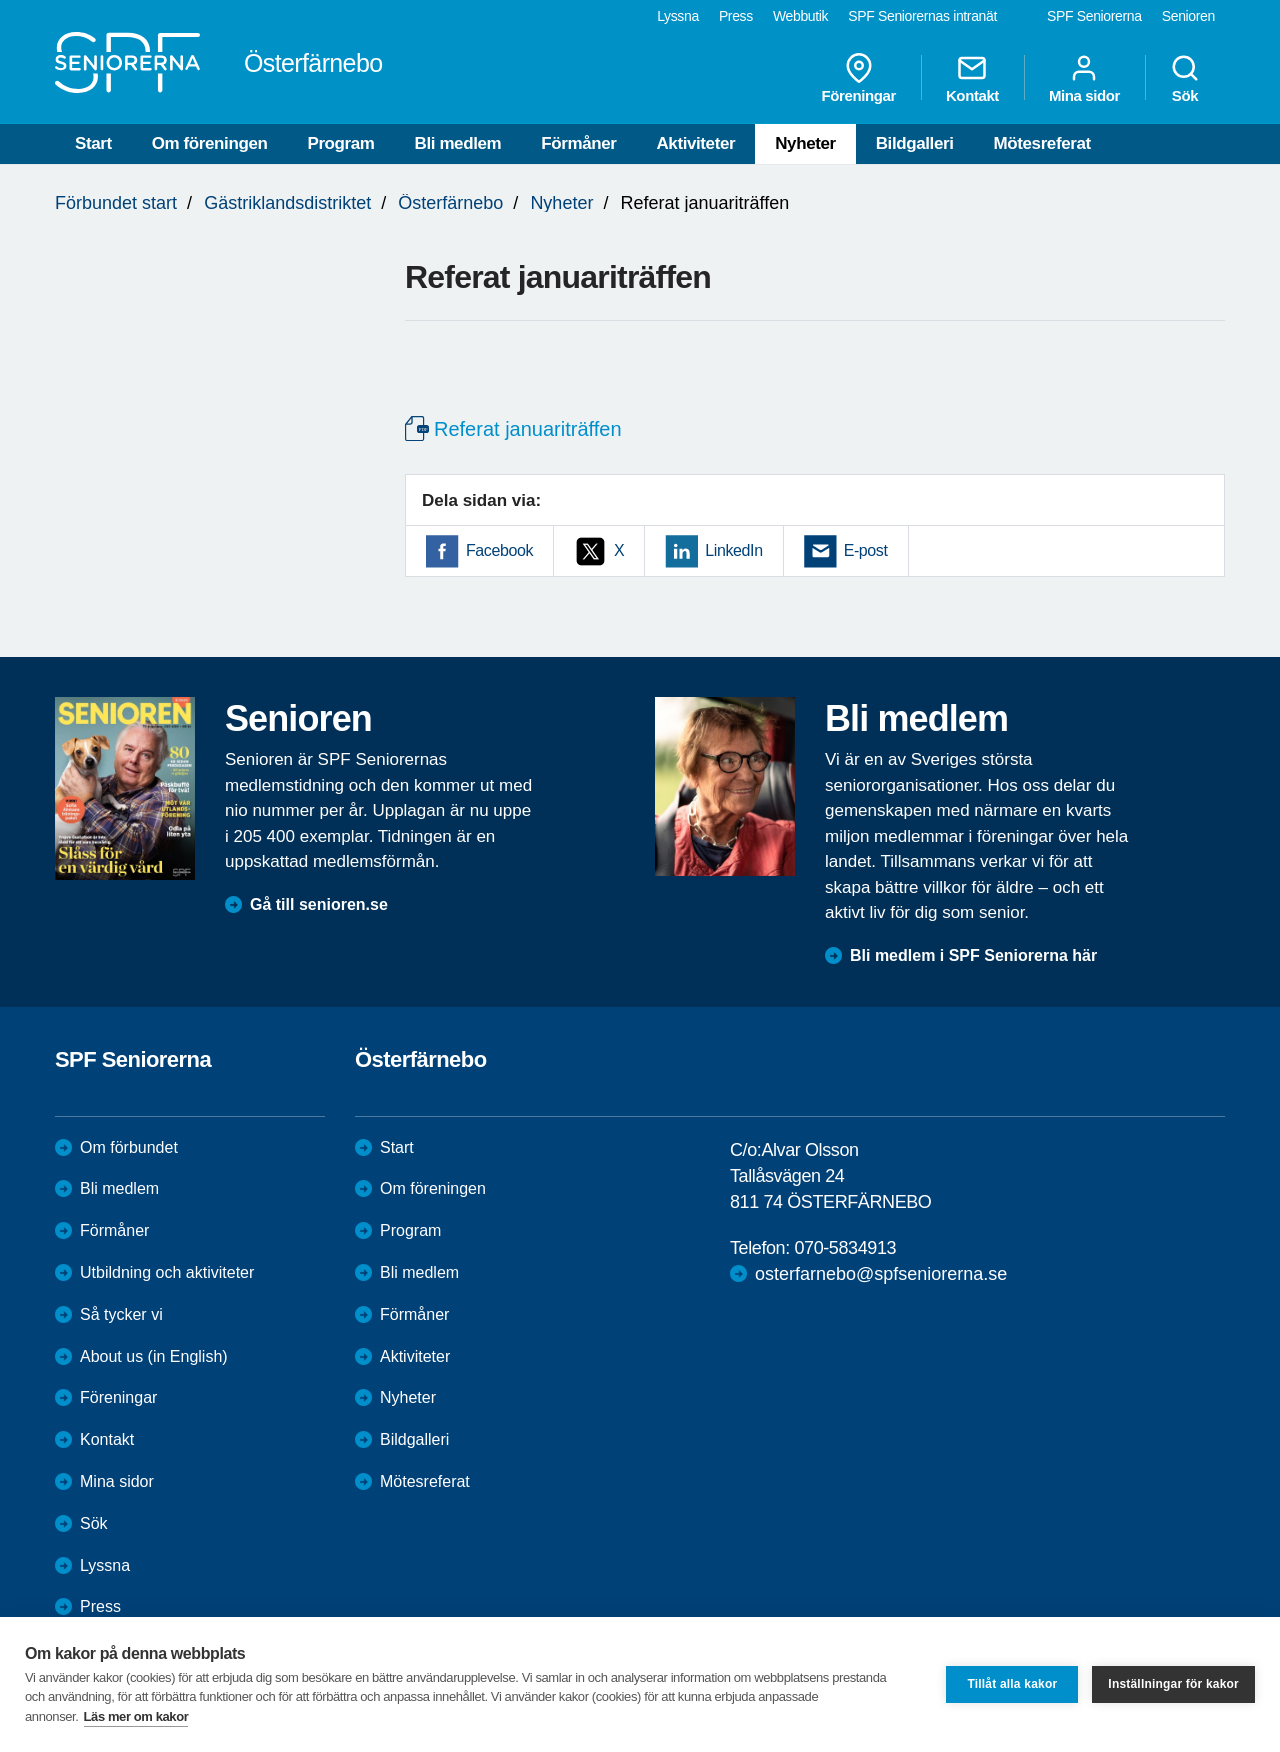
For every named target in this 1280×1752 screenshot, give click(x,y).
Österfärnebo (450, 203)
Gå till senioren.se (319, 904)
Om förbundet (129, 1147)
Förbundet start (116, 203)
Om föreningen (210, 143)
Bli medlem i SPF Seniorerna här (973, 955)
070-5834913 (845, 1248)
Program (340, 143)
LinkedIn (733, 550)
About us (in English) (154, 1356)
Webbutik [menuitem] (800, 16)
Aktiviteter (695, 143)
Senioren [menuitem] (1188, 16)
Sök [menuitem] (1185, 78)
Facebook (499, 550)
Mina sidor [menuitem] (1084, 78)
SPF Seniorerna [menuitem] (1094, 16)
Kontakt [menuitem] (972, 78)
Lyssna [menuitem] (678, 16)
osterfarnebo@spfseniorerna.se (881, 1274)
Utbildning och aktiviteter (167, 1272)
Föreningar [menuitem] (859, 78)
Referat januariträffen (528, 429)
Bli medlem (458, 143)
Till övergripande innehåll (0, 0)
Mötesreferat (1042, 143)
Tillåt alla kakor (1012, 1684)
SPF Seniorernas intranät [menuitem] (922, 16)
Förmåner (578, 143)
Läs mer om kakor (136, 1716)
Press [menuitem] (736, 16)
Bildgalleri (915, 143)
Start (93, 143)
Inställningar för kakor (1173, 1684)
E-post (866, 550)
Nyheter (805, 143)
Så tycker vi (121, 1314)
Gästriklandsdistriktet (287, 203)
